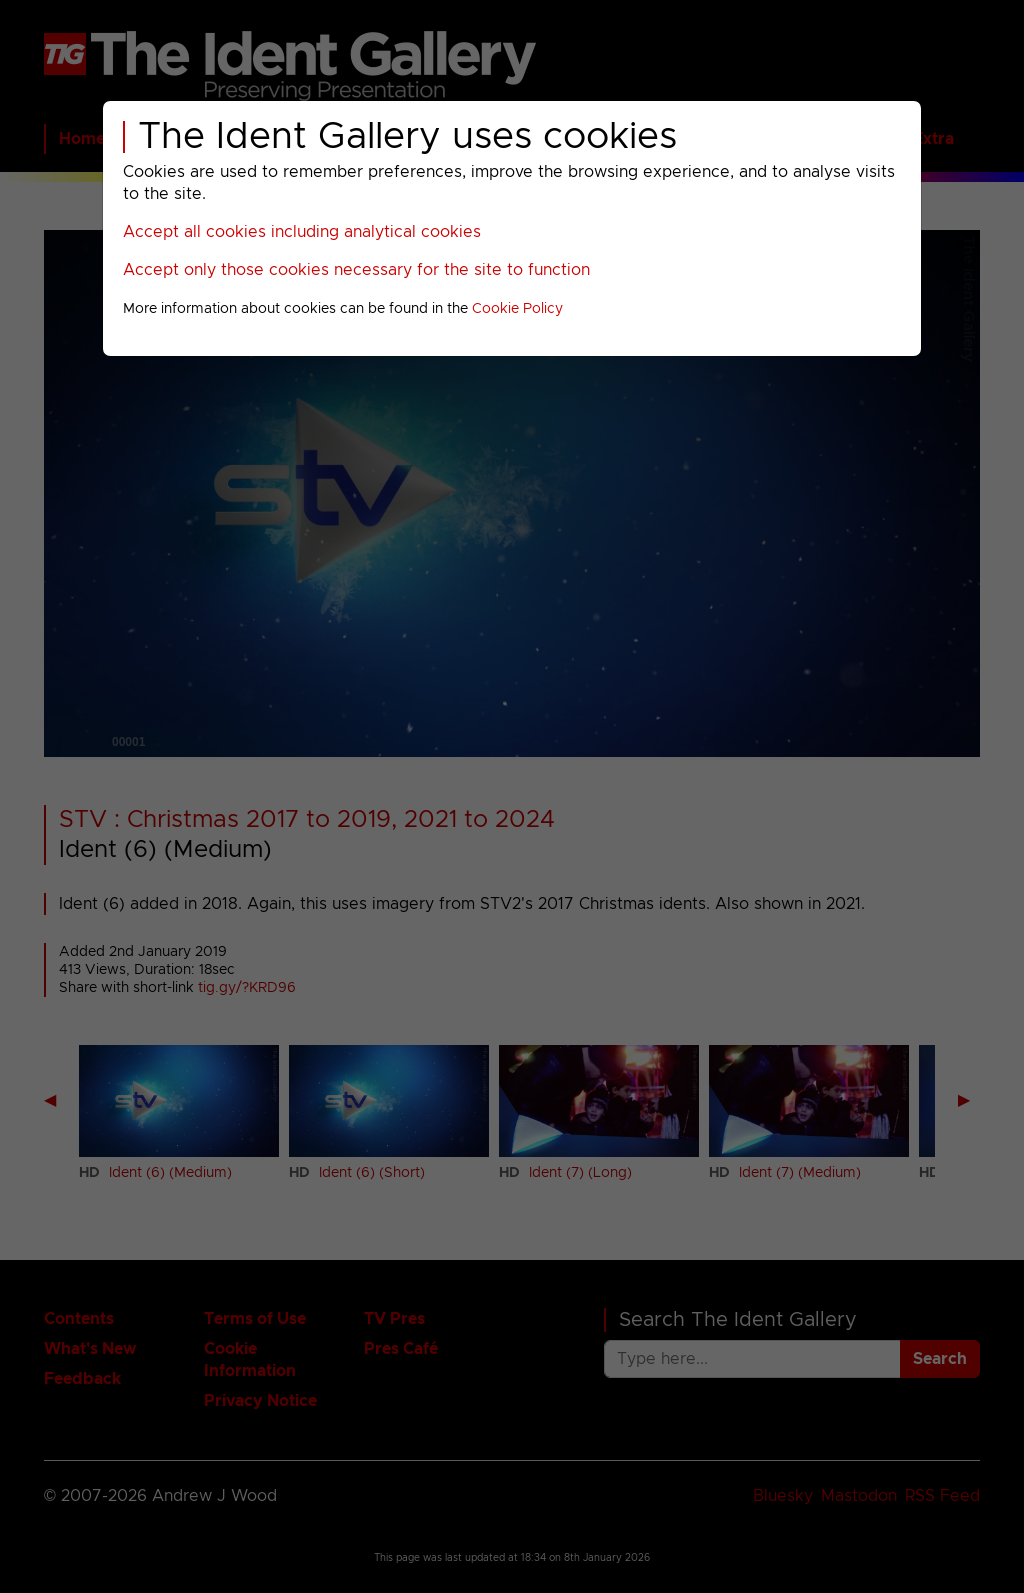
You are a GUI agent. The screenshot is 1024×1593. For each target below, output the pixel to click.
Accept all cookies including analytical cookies (302, 232)
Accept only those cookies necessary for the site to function (356, 270)
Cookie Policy (517, 309)
